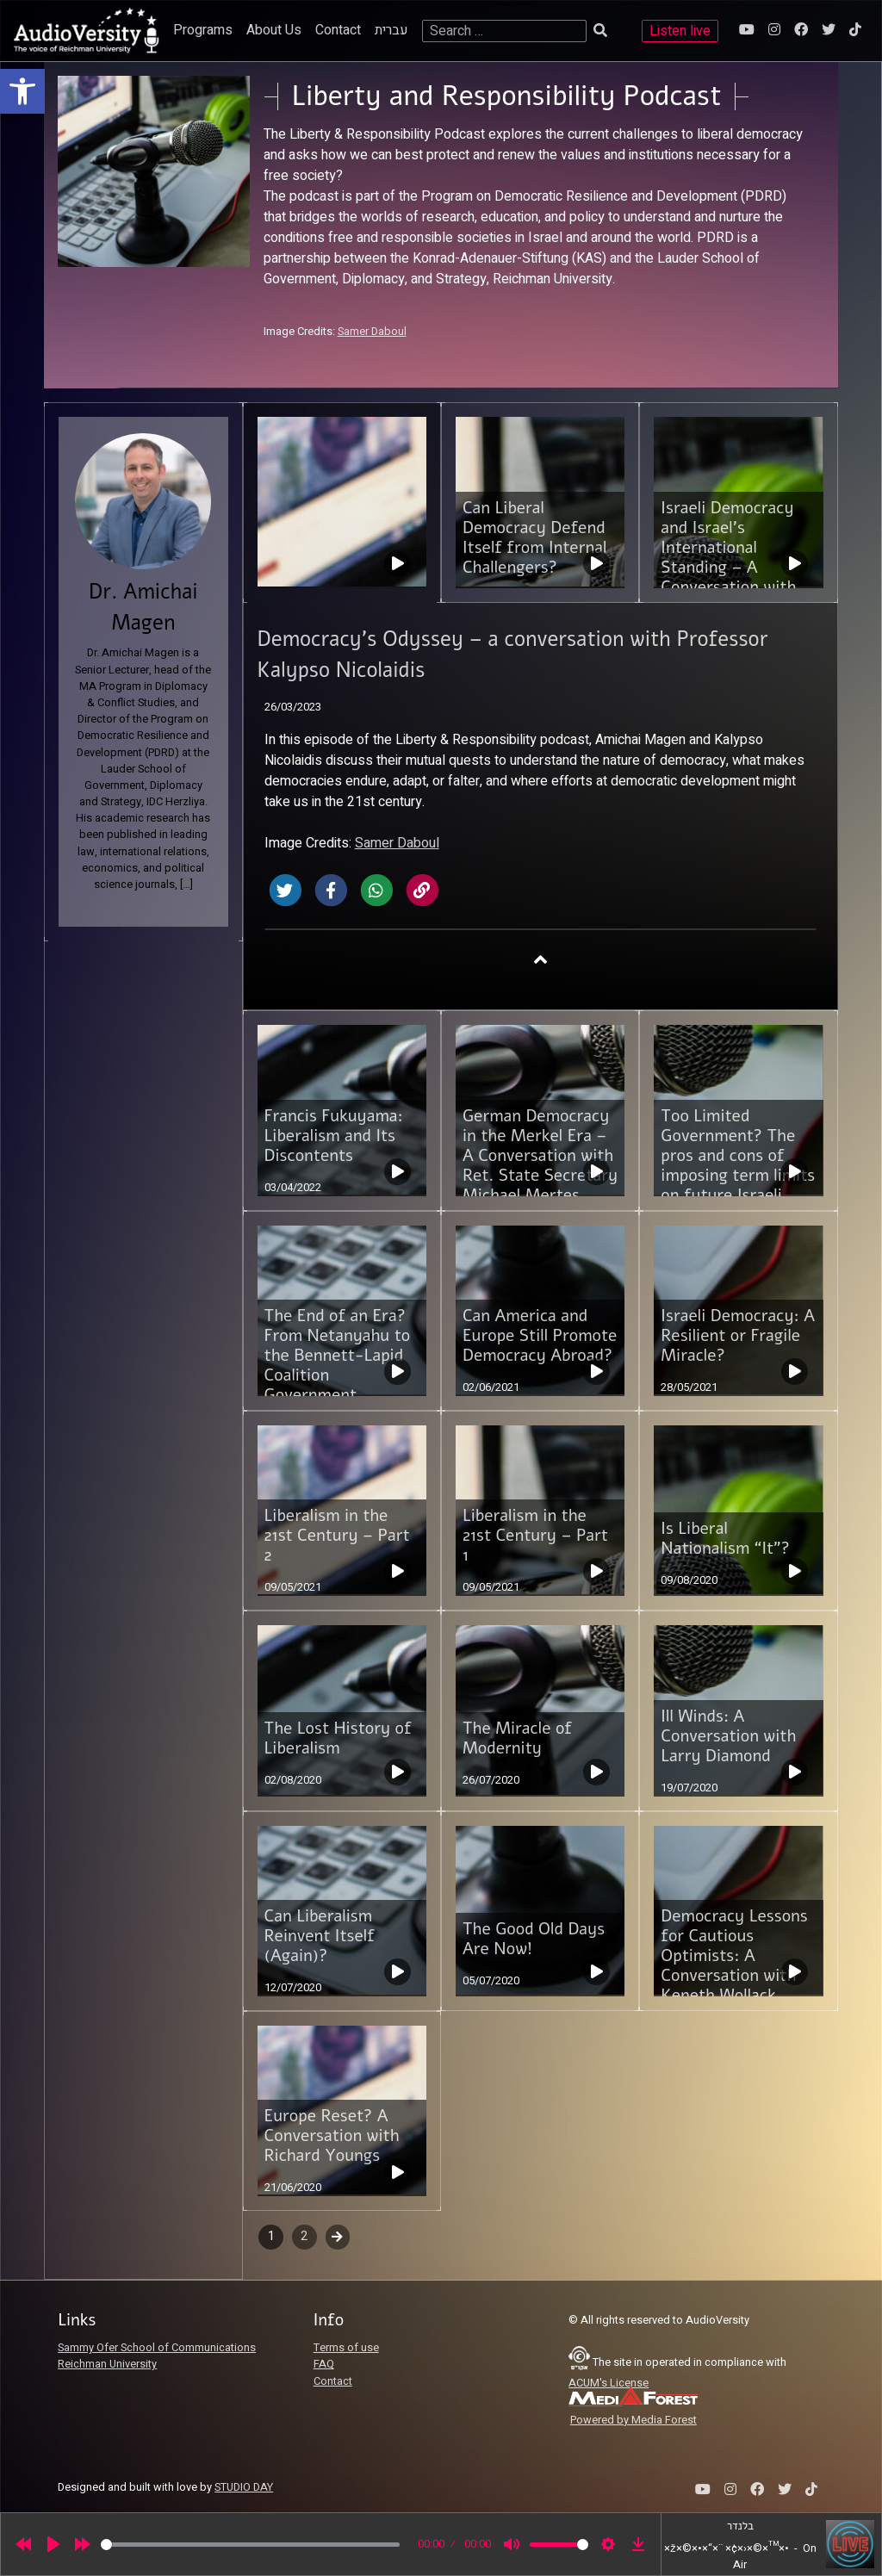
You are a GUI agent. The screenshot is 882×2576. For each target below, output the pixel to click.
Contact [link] (338, 30)
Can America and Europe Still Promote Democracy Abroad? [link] (540, 1336)
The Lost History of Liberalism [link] (338, 1738)
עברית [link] (391, 30)
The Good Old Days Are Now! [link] (534, 1939)
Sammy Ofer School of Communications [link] (157, 2348)
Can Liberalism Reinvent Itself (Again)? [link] (319, 1936)
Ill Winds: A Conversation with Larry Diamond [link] (728, 1736)
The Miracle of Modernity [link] (517, 1738)
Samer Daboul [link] (372, 331)
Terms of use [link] (346, 2348)
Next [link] (338, 2236)
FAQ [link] (324, 2364)
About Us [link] (273, 30)
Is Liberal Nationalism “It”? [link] (725, 1539)
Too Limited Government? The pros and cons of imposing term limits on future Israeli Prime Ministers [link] (738, 1165)
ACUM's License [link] (608, 2383)
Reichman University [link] (107, 2364)
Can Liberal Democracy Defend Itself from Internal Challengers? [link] (534, 538)
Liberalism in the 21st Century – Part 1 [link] (535, 1536)
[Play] (53, 2544)
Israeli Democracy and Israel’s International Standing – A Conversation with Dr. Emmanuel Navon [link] (728, 567)
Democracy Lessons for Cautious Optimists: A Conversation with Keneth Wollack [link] (734, 1956)
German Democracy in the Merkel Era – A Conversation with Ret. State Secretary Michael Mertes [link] (540, 1156)
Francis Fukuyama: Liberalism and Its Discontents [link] (333, 1136)
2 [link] (304, 2236)
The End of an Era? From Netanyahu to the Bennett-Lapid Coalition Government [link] (337, 1355)
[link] (22, 91)
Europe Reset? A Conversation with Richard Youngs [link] (332, 2136)
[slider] (250, 2544)
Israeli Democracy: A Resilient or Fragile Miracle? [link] (738, 1336)
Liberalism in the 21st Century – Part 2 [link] (337, 1536)
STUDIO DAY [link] (243, 2487)
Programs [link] (203, 30)
